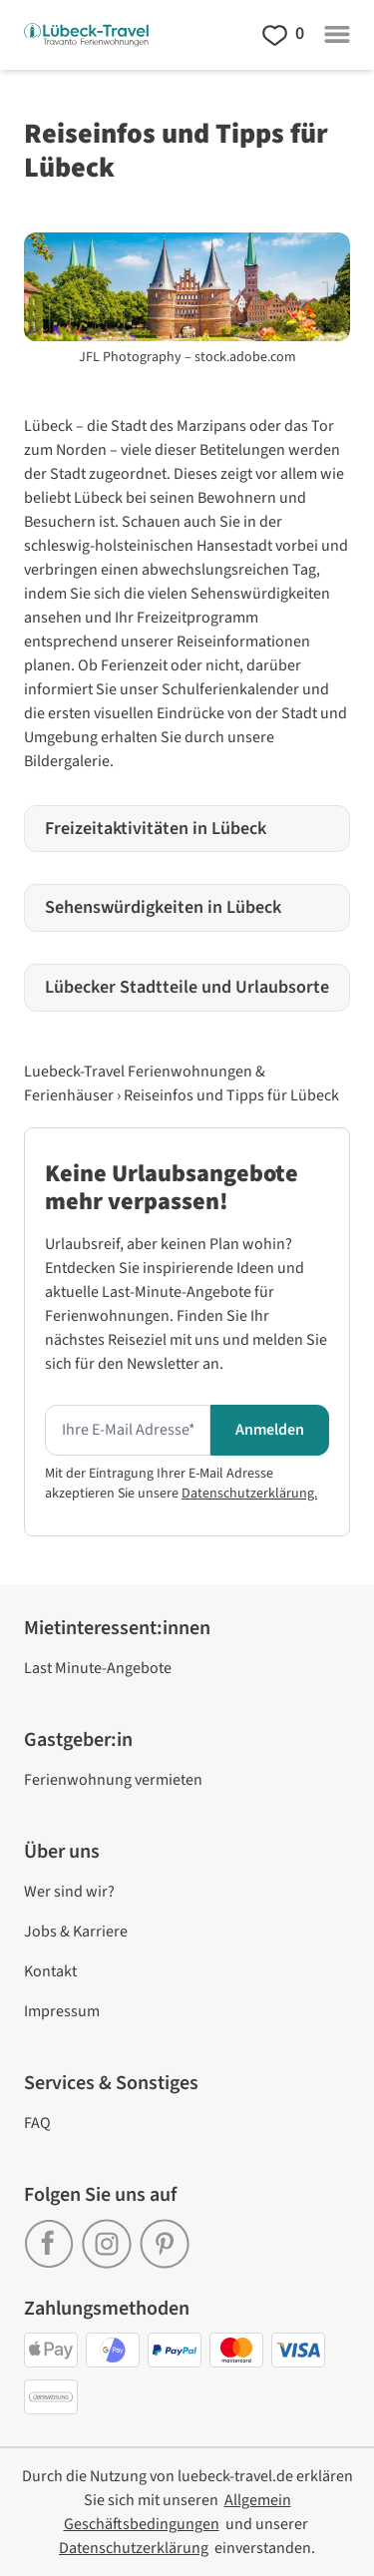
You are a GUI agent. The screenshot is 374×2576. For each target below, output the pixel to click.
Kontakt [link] (50, 1971)
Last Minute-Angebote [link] (98, 1668)
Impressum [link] (62, 2011)
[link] (53, 2237)
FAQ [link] (37, 2123)
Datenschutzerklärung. (249, 1493)
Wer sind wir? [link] (69, 1892)
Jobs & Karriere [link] (76, 1931)
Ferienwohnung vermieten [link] (113, 1780)
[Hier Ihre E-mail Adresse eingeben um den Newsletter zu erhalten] (127, 1431)
